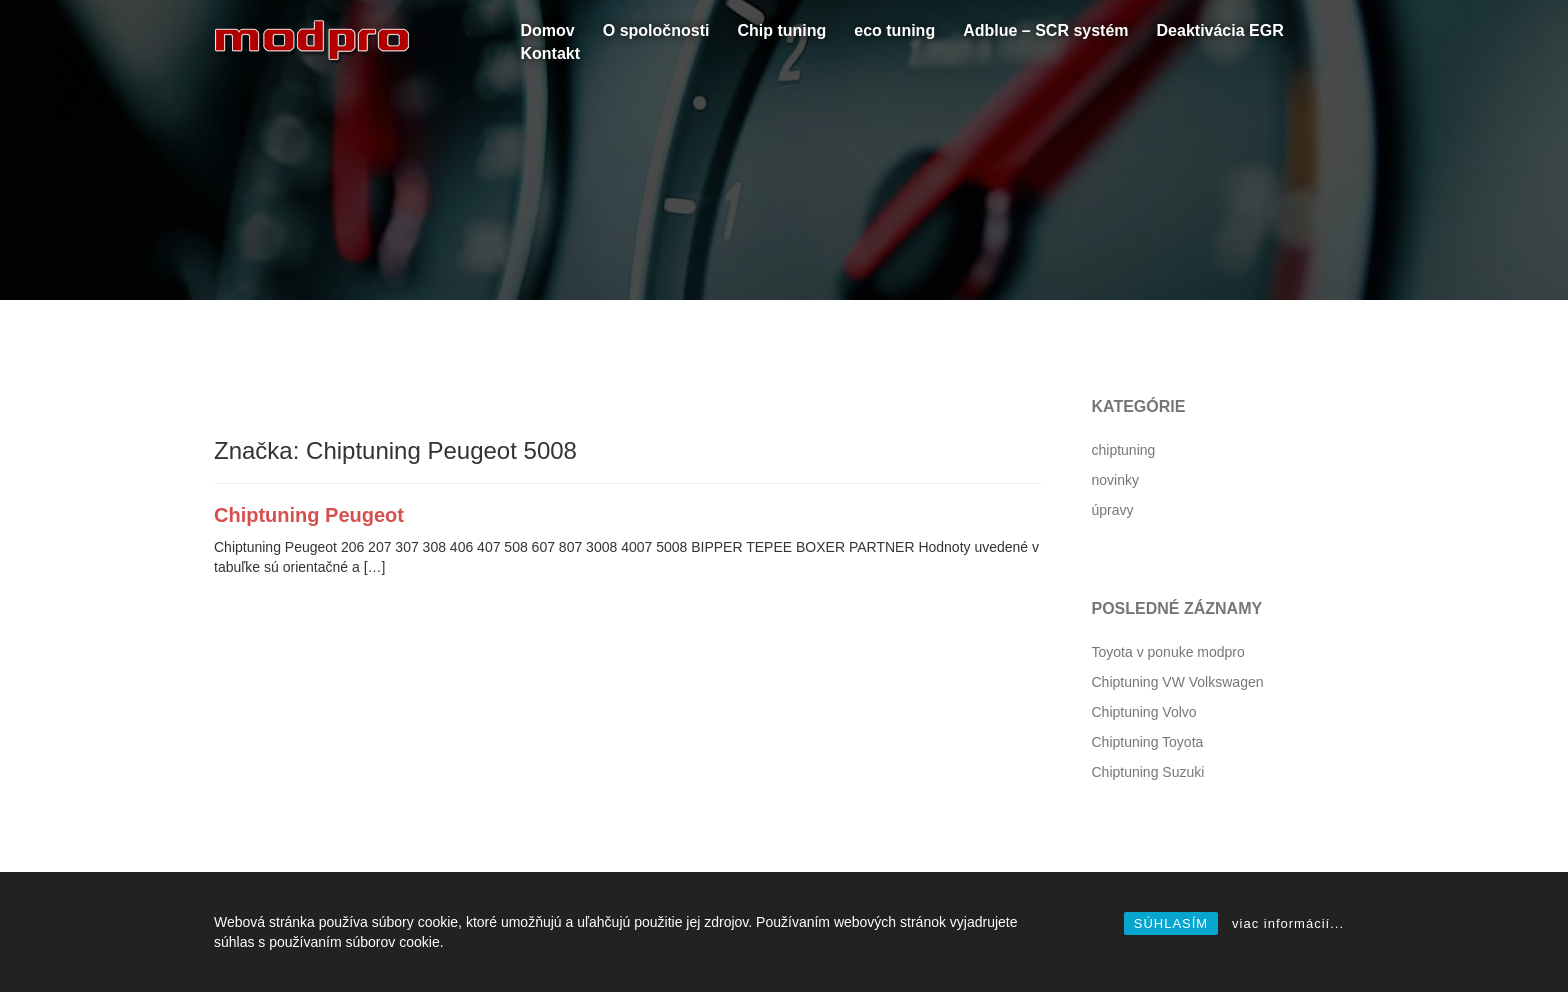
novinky (1115, 480)
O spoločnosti (656, 30)
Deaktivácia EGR (1220, 30)
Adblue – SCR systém (1045, 30)
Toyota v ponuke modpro (1168, 652)
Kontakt (551, 53)
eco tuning (894, 30)
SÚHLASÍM (1171, 923)
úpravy (1113, 510)
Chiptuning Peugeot (309, 515)
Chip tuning (781, 30)
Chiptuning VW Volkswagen (1178, 682)
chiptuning (1124, 450)
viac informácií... (1288, 923)
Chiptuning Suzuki (1148, 772)
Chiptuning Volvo (1144, 712)
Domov (548, 30)
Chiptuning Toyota (1148, 742)
